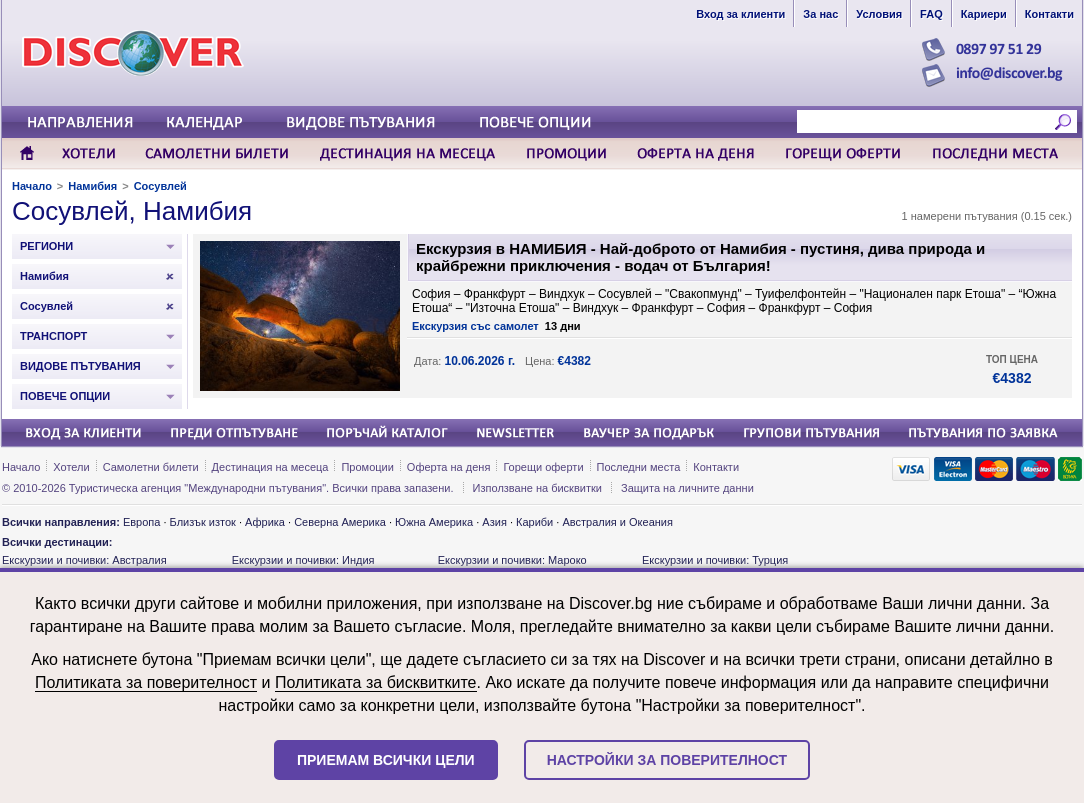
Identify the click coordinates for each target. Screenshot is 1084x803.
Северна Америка (340, 522)
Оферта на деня (449, 467)
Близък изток (203, 522)
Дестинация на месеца (270, 467)
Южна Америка (434, 522)
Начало (32, 186)
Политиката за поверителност (146, 682)
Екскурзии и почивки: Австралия (84, 560)
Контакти (716, 467)
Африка (265, 522)
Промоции (367, 467)
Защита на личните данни (687, 488)
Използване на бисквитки (537, 488)
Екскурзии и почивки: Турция (715, 560)
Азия (494, 522)
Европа (142, 522)
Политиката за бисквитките (376, 682)
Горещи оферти (543, 467)
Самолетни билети (151, 467)
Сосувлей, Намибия (132, 211)
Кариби (534, 522)
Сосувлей (160, 186)
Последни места (639, 467)
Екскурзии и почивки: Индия (303, 560)
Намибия (92, 186)
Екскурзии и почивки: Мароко (512, 560)
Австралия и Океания (617, 522)
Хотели (71, 467)
